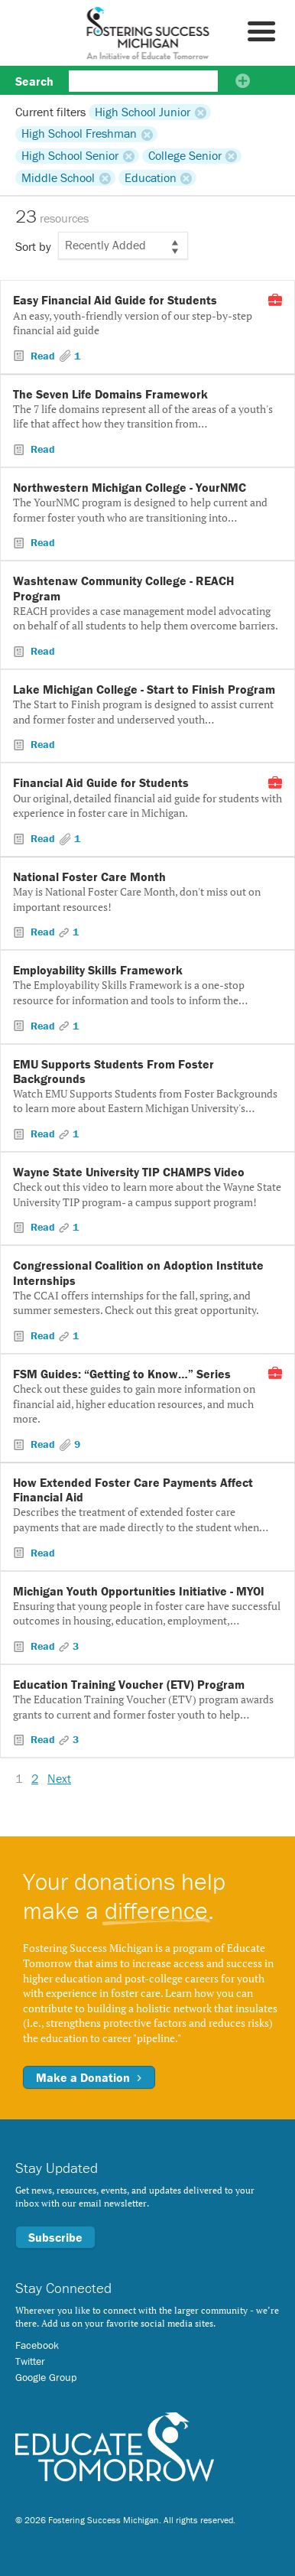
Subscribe (55, 2237)
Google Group (45, 2377)
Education (151, 177)
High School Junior (142, 111)
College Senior (185, 156)
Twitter (30, 2361)
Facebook (37, 2345)
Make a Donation (89, 2077)
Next (59, 1778)
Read (43, 356)
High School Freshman (79, 133)
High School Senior (69, 156)
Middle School (58, 177)
